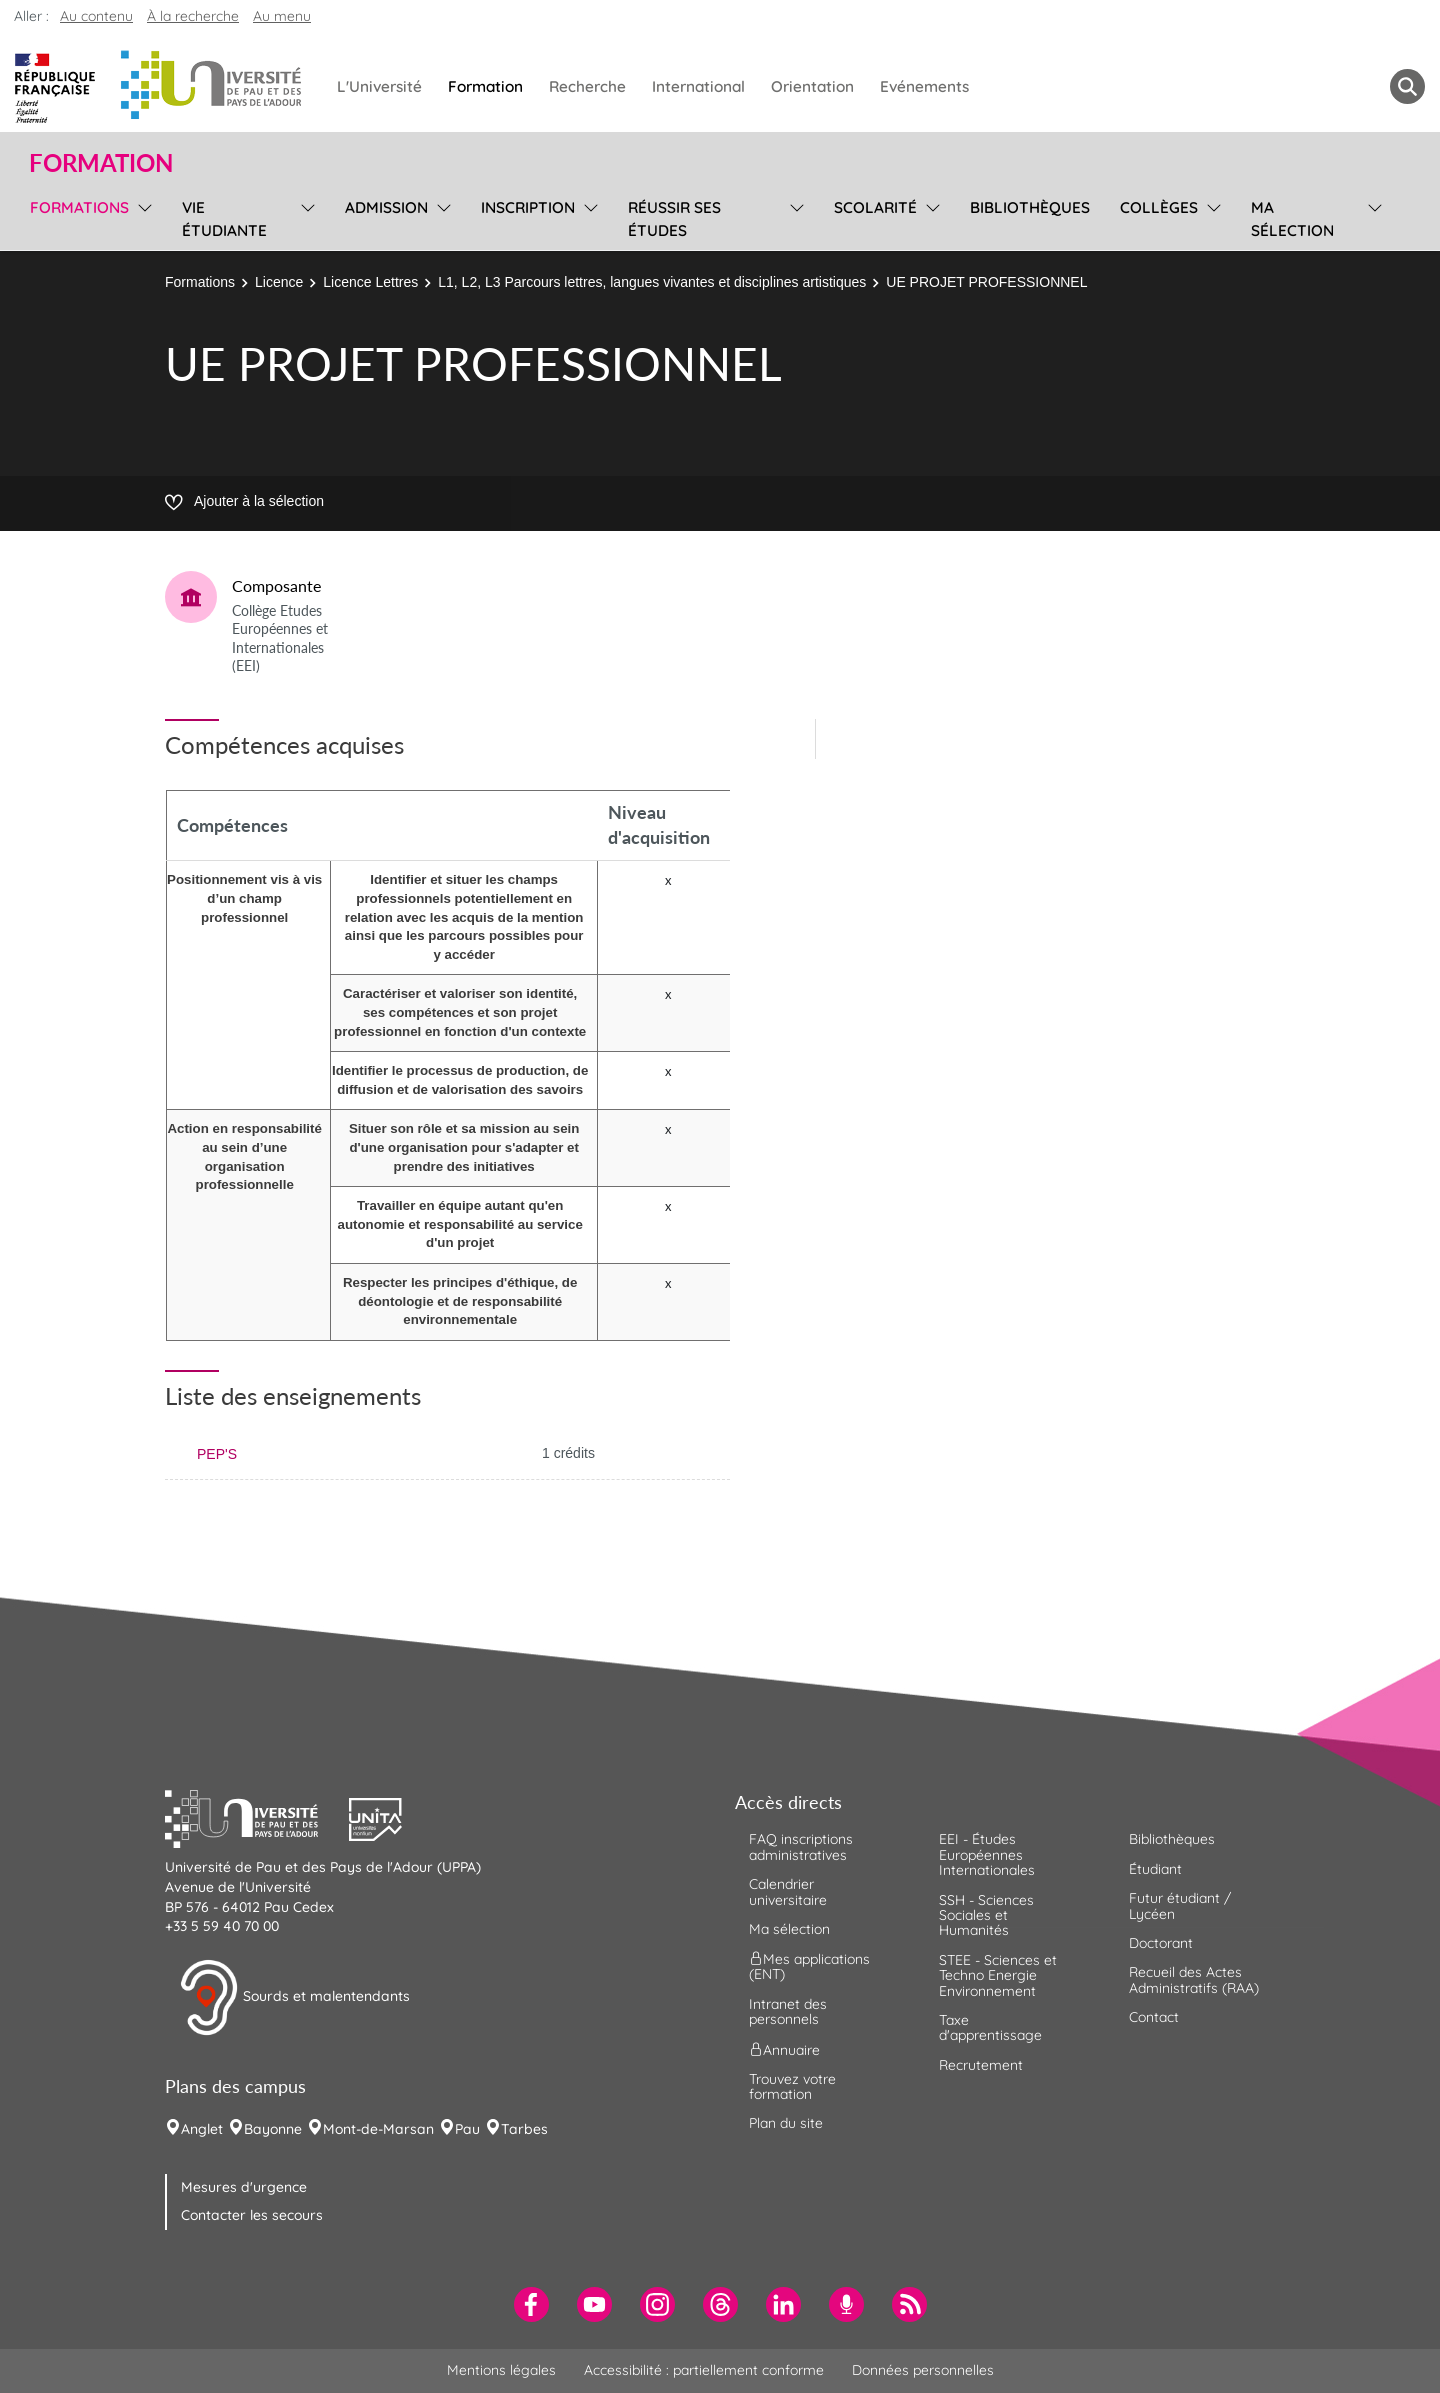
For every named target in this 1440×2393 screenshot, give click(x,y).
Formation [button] (101, 163)
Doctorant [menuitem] (1161, 1943)
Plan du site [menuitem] (786, 2123)
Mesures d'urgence (244, 2187)
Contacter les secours (252, 2215)
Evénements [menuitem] (924, 86)
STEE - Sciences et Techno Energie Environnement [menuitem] (998, 1975)
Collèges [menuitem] (1159, 207)
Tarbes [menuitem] (524, 2129)
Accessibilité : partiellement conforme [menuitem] (704, 2370)
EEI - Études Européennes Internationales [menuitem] (987, 1854)
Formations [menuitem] (79, 207)
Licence (279, 282)
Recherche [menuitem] (587, 86)
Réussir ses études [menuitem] (674, 219)
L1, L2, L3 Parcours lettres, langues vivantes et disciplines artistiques (652, 282)
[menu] (141, 216)
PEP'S (217, 1454)
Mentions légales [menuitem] (501, 2370)
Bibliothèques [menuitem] (1030, 207)
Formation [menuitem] (485, 86)
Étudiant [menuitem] (1155, 1869)
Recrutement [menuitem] (981, 2065)
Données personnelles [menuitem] (923, 2370)
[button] (257, 1817)
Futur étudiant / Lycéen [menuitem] (1180, 1905)
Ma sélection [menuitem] (1292, 219)
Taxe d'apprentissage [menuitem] (990, 2027)
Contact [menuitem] (1154, 2017)
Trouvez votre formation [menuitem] (792, 2086)
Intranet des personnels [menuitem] (788, 2011)
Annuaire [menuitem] (784, 2049)
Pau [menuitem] (467, 2129)
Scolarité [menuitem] (875, 207)
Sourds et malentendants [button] (294, 1998)
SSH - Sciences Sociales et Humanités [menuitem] (986, 1915)
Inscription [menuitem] (528, 207)
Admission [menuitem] (386, 207)
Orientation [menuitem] (812, 86)
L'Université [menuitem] (379, 86)
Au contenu (96, 16)
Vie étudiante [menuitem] (224, 219)
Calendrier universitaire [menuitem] (788, 1891)
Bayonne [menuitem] (273, 2129)
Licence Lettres (370, 282)
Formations (200, 282)
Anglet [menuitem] (202, 2129)
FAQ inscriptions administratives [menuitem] (801, 1846)
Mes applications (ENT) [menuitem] (809, 1966)
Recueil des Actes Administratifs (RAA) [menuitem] (1194, 1979)
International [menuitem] (698, 86)
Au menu (282, 16)
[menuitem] (531, 2304)
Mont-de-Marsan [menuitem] (378, 2129)
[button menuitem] (1407, 86)
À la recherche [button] (193, 16)
